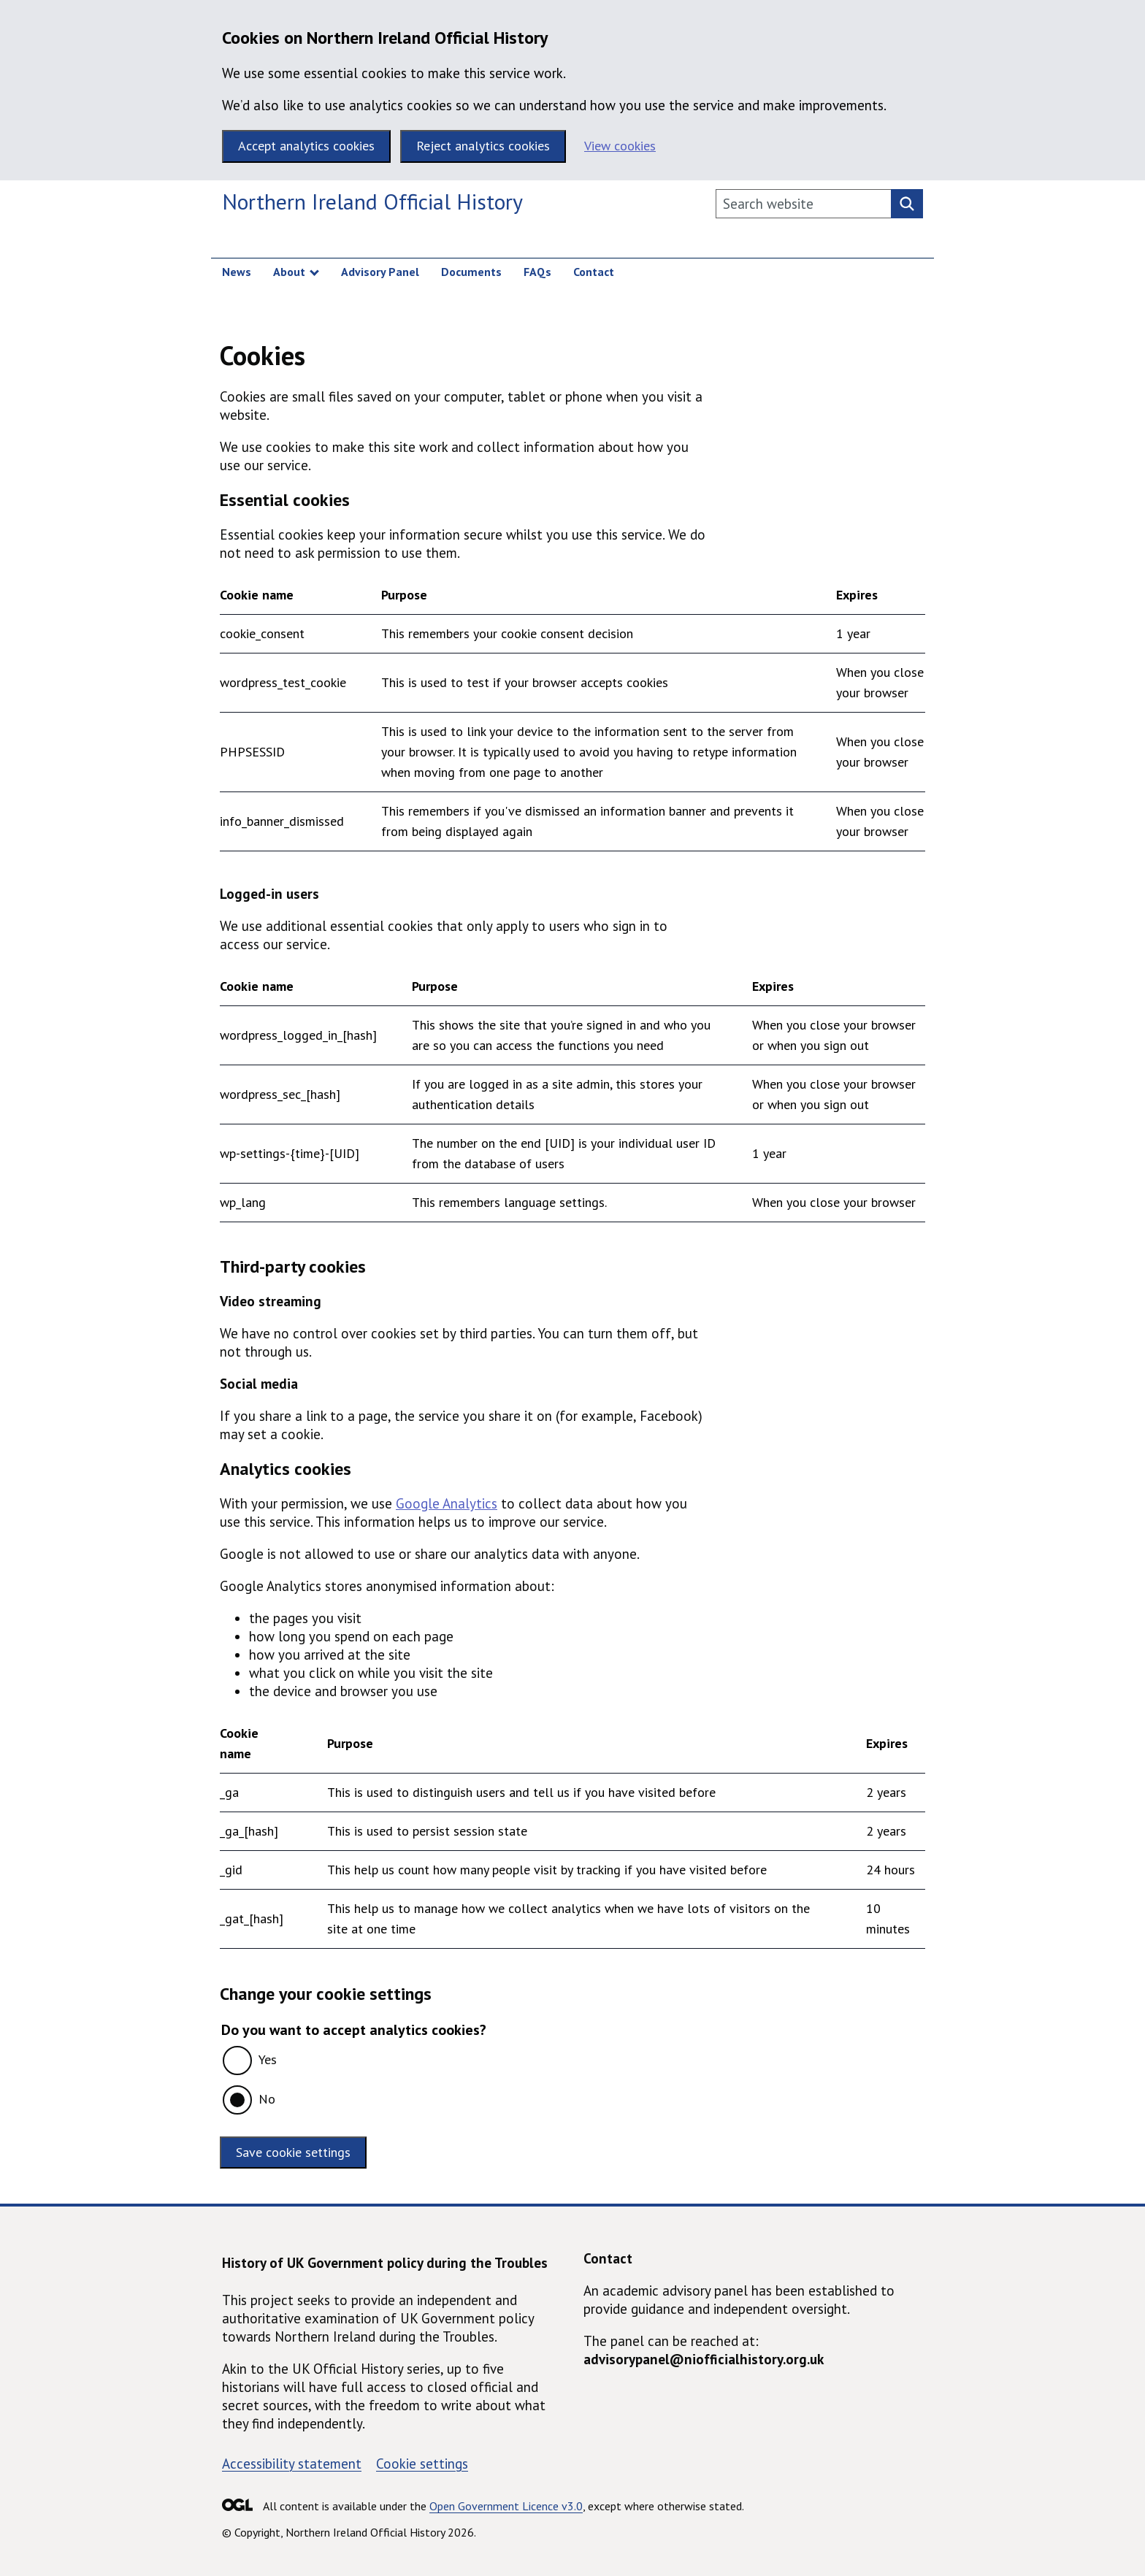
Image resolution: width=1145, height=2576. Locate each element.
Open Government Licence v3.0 (506, 2506)
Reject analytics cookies (483, 145)
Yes (268, 2059)
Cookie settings (422, 2463)
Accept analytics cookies (306, 145)
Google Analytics (446, 1503)
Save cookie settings (293, 2152)
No (267, 2098)
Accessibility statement (291, 2463)
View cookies (620, 145)
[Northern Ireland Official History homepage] (372, 203)
